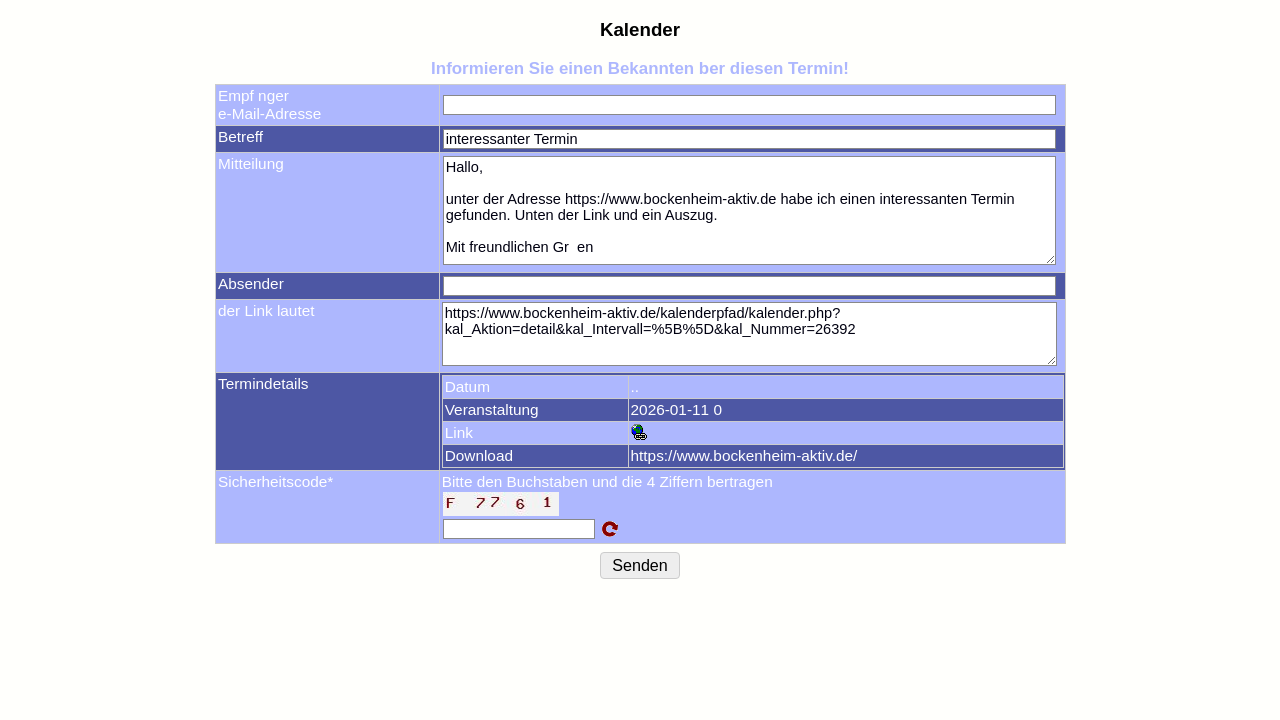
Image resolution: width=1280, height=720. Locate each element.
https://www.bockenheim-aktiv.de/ (744, 455)
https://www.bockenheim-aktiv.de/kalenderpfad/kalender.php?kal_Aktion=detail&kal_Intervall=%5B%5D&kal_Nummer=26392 (749, 334)
